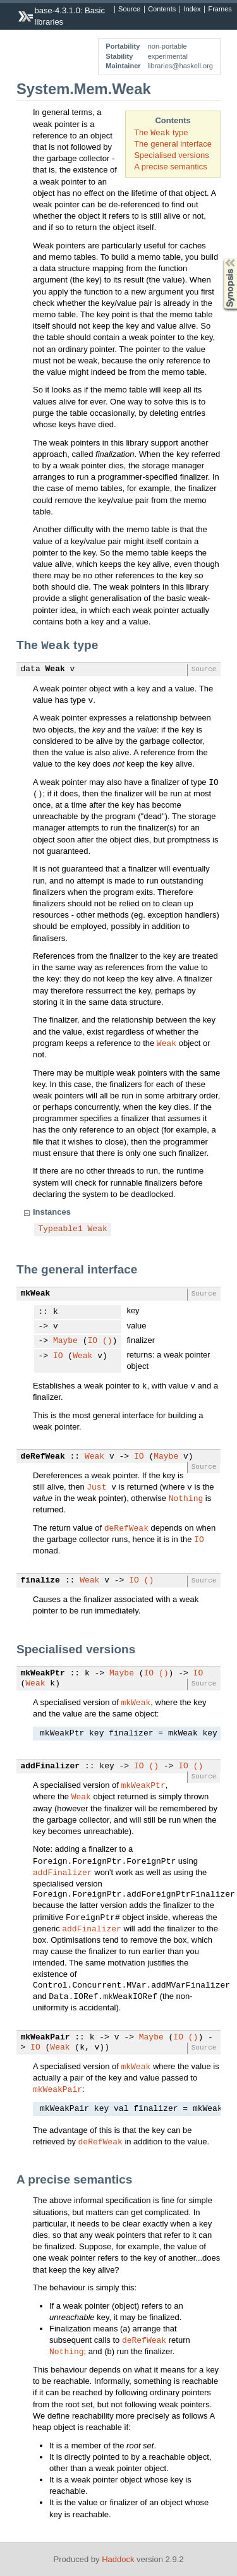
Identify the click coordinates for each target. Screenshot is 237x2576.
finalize (40, 1580)
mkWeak (36, 1293)
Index (191, 9)
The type (161, 132)
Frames (219, 9)
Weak (55, 669)
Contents (162, 9)
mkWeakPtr (43, 1673)
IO (93, 1341)
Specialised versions (171, 155)
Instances (52, 1212)
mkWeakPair (45, 2037)
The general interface (173, 144)
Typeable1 (61, 1229)
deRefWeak (43, 1456)
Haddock (118, 2559)
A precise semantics (170, 166)
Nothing (186, 1498)
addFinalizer (50, 1766)
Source (129, 9)
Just (96, 1486)
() (107, 1341)
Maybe (65, 1341)
